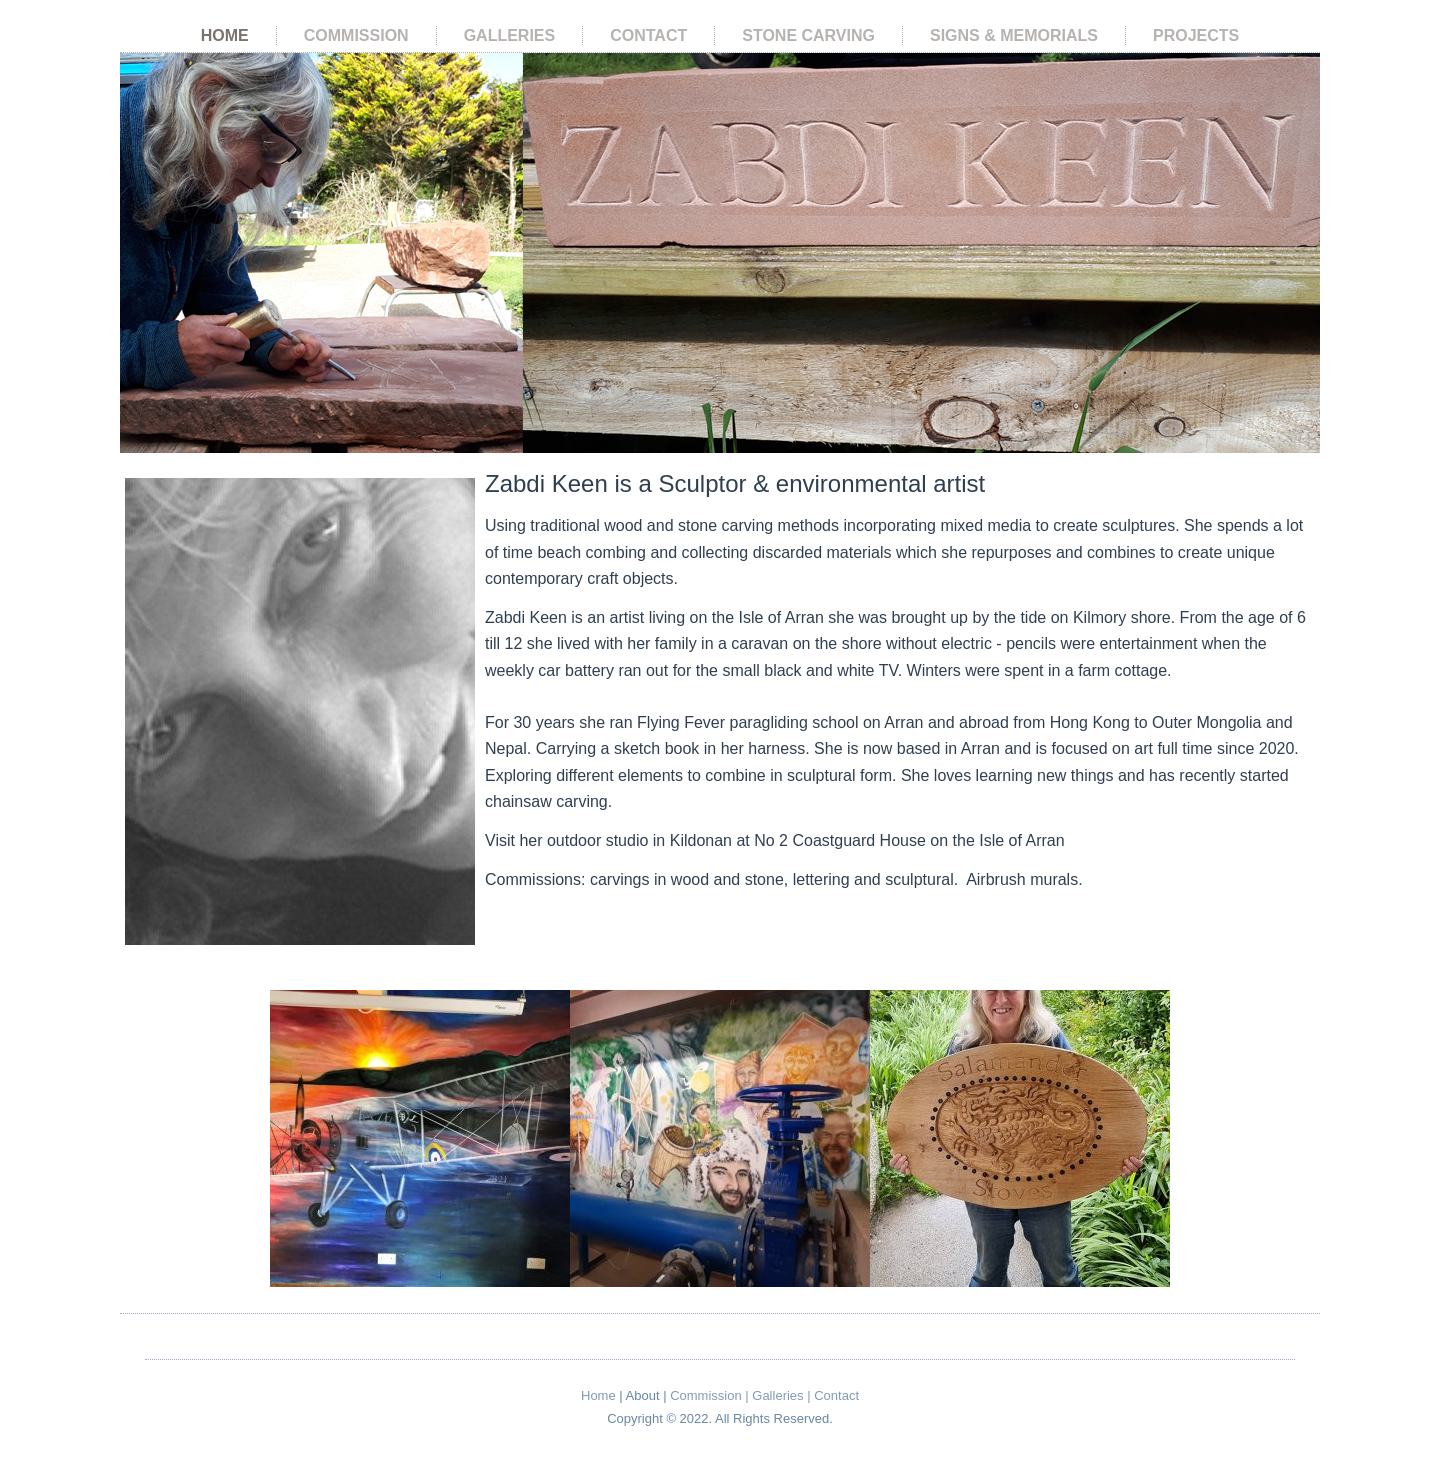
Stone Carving (808, 35)
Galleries (510, 35)
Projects (1196, 35)
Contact (648, 35)
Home (225, 35)
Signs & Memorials (1014, 35)
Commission (356, 35)
